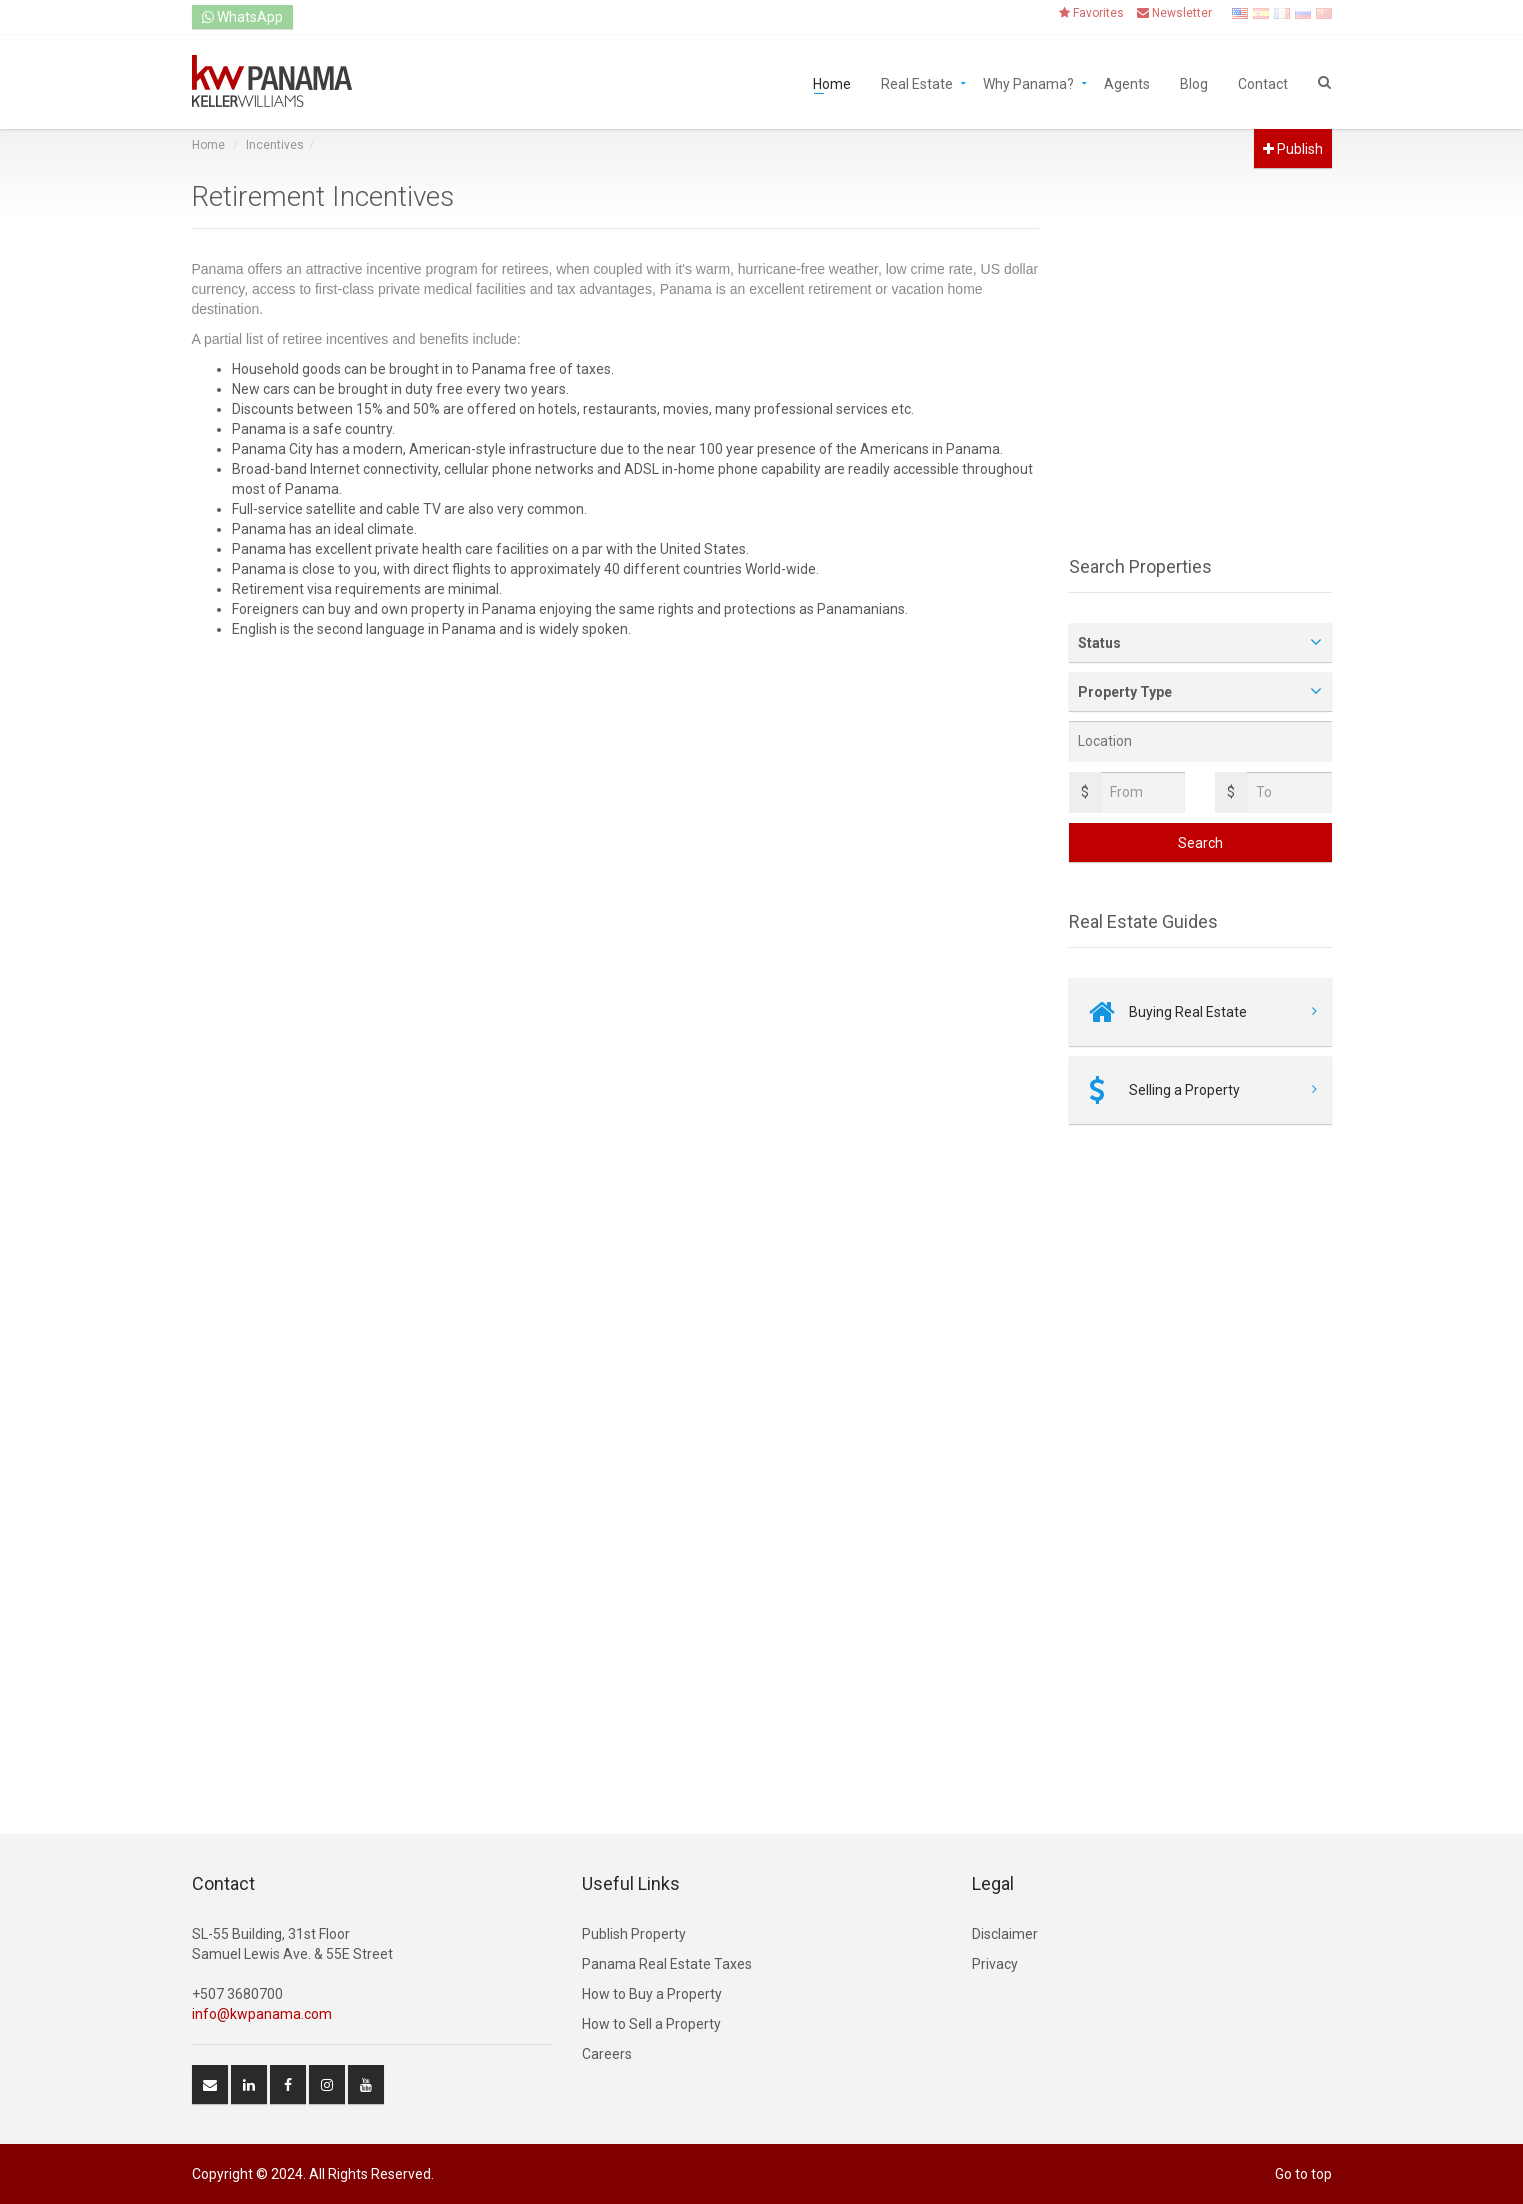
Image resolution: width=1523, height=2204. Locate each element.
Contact (1263, 82)
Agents (1127, 82)
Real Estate (917, 82)
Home (832, 82)
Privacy (995, 1964)
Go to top (1303, 2174)
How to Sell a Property (651, 2024)
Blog (1194, 82)
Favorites (1091, 13)
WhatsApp (242, 17)
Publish (1293, 149)
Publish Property (634, 1934)
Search (1200, 843)
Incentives (275, 145)
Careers (607, 2054)
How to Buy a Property (652, 1994)
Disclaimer (1005, 1934)
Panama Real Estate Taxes (667, 1964)
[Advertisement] (616, 819)
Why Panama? (1028, 82)
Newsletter (1174, 13)
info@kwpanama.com (262, 2014)
